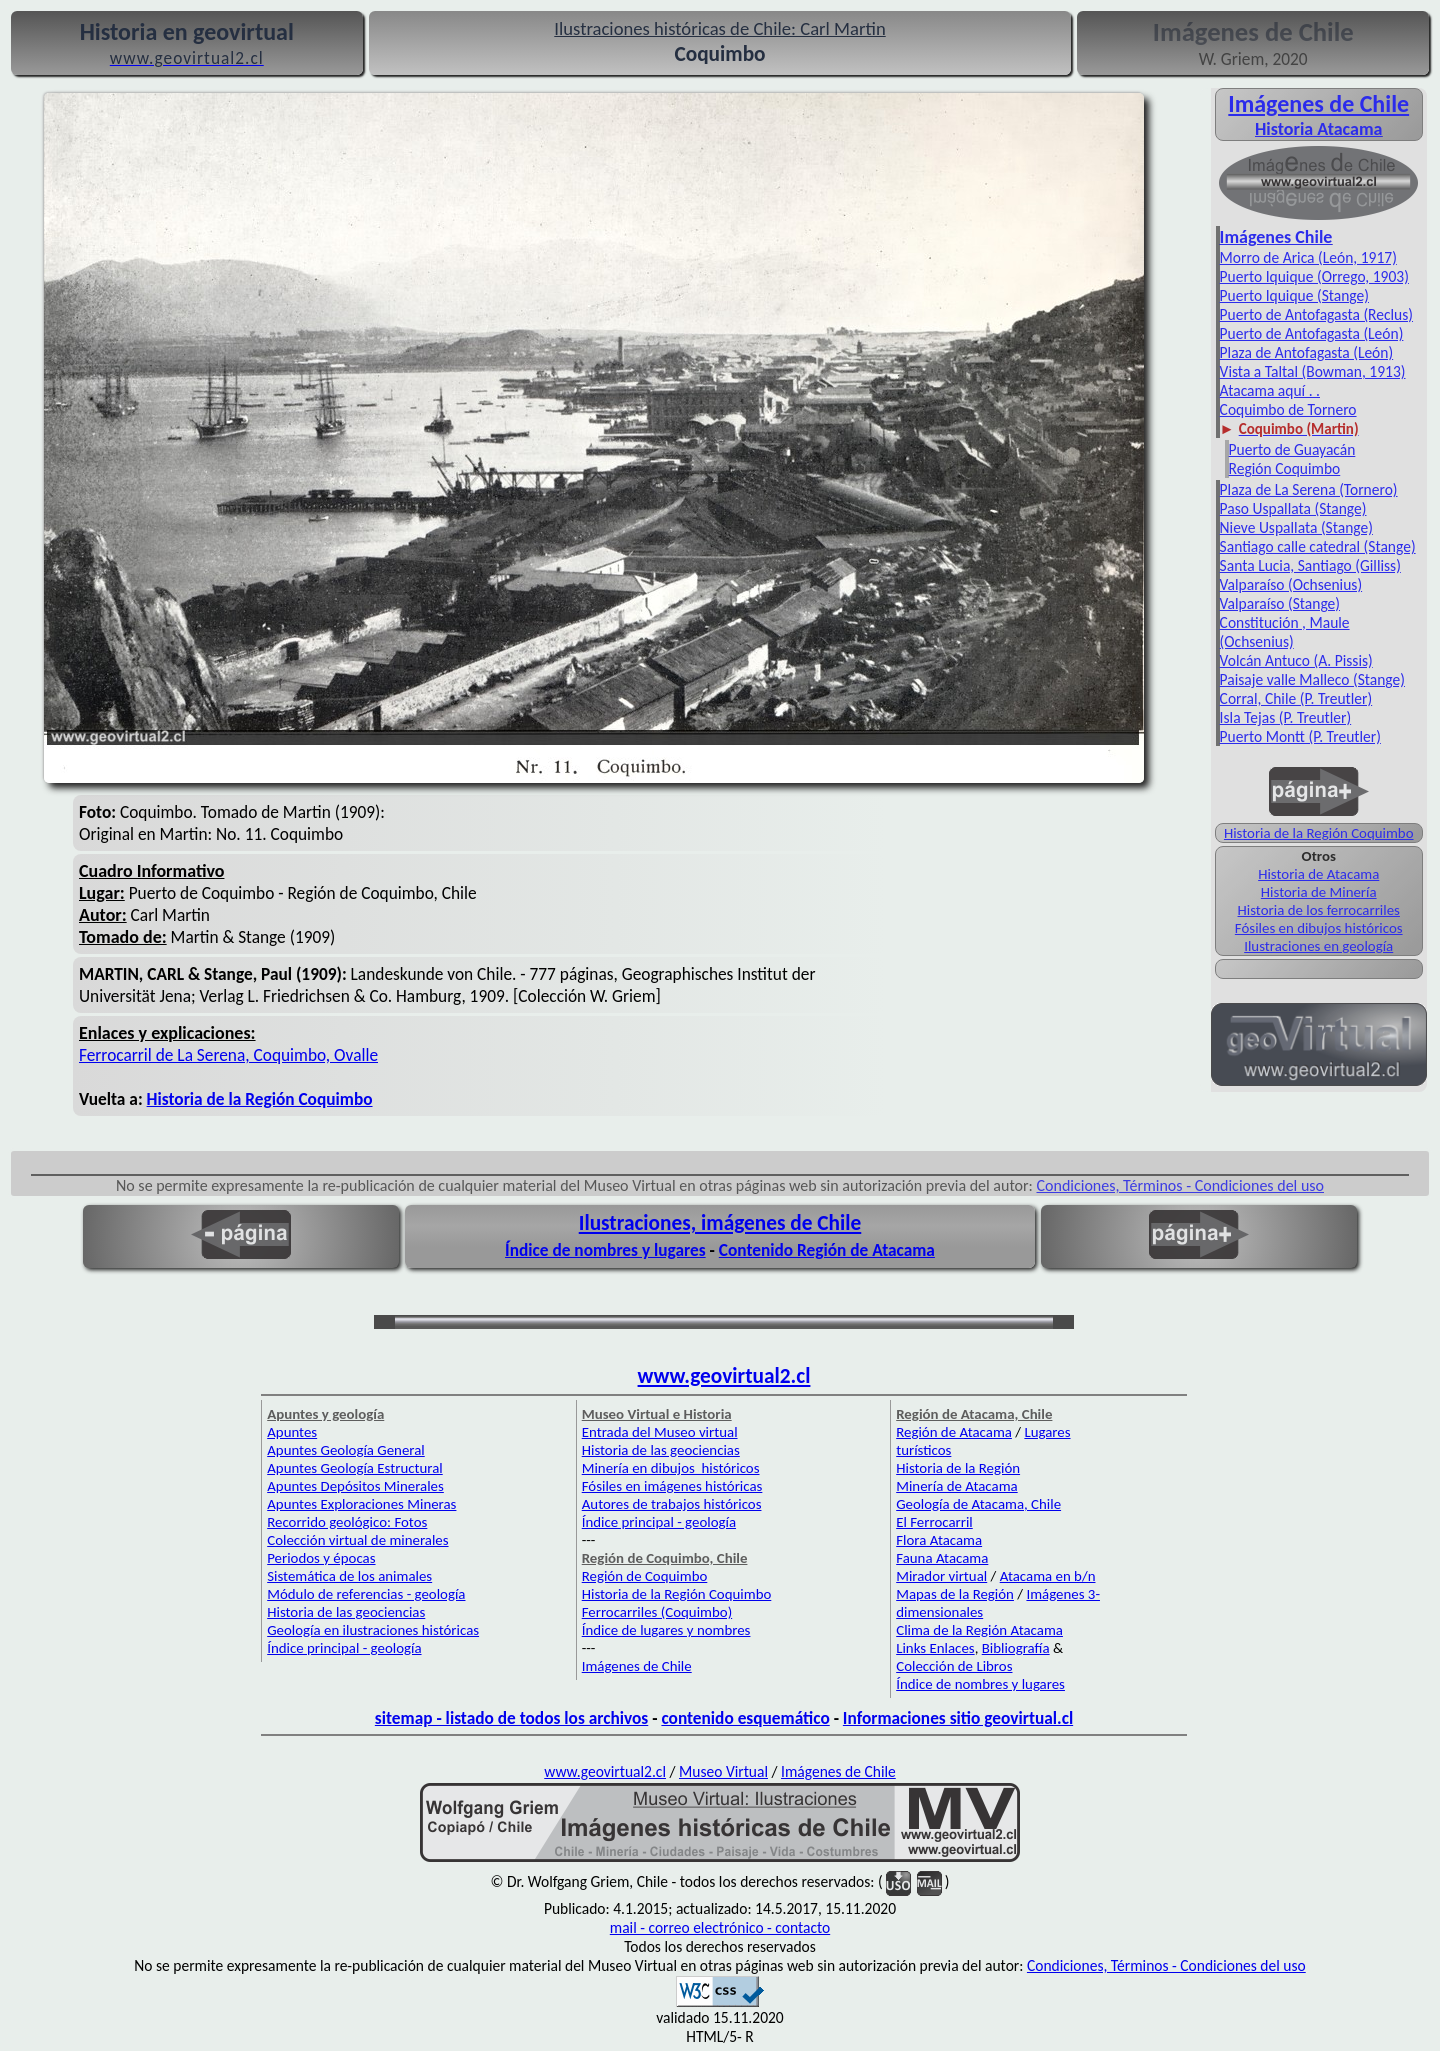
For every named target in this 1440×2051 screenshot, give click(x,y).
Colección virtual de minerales (357, 1540)
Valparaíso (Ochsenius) (1291, 584)
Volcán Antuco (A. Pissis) (1296, 660)
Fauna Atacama (942, 1558)
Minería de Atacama (956, 1486)
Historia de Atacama (1318, 874)
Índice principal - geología (344, 1648)
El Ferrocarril (934, 1522)
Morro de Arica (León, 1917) (1308, 257)
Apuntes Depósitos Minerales (355, 1486)
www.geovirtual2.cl (724, 1376)
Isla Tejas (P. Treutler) (1286, 717)
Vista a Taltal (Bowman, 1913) (1313, 371)
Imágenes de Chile (1318, 103)
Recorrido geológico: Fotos (347, 1522)
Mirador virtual (941, 1576)
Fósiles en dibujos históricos (1319, 928)
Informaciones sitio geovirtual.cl (958, 1718)
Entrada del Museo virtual (660, 1432)
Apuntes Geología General (346, 1450)
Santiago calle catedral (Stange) (1318, 546)
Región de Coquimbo (645, 1576)
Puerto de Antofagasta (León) (1312, 333)
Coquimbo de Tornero (1288, 409)
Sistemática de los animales (349, 1576)
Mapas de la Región (955, 1594)
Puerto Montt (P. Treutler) (1300, 736)
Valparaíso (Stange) (1280, 603)
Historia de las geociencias (346, 1612)
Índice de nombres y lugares (605, 1250)
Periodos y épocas (321, 1558)
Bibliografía (1016, 1648)
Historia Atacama (1318, 129)
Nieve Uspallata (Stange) (1296, 527)
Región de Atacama (954, 1432)
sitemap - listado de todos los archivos (511, 1718)
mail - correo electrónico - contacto (720, 1927)
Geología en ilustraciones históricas (373, 1630)
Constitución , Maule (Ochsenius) (1285, 632)
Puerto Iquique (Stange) (1294, 295)
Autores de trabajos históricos (672, 1504)
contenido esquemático (745, 1718)
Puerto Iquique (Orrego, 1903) (1314, 276)
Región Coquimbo (1285, 468)
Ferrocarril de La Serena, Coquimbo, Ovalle (228, 1055)
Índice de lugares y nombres (666, 1630)
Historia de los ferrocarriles (1319, 910)
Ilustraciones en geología (1318, 946)
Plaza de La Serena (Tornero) (1309, 489)
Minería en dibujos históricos (671, 1468)
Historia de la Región (958, 1468)
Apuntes (292, 1432)
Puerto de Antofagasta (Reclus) (1316, 314)
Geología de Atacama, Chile (978, 1504)
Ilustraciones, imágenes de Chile (720, 1223)
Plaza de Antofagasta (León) (1307, 352)
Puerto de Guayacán (1292, 449)
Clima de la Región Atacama (979, 1630)
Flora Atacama (939, 1540)
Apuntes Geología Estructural (355, 1468)
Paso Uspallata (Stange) (1293, 508)
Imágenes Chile (1276, 237)
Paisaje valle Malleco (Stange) (1312, 679)
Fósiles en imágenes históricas (672, 1486)
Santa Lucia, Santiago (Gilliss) (1310, 565)
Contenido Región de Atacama (827, 1250)
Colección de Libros (954, 1666)
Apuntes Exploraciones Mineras (361, 1504)
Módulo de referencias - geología (366, 1594)
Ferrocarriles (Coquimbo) (657, 1612)
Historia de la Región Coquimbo (1319, 833)
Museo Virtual (723, 1771)
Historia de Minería (1319, 892)
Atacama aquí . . (1270, 390)
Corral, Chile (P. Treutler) (1296, 698)
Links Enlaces (935, 1648)
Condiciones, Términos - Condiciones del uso (1181, 1185)
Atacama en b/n (1048, 1576)
